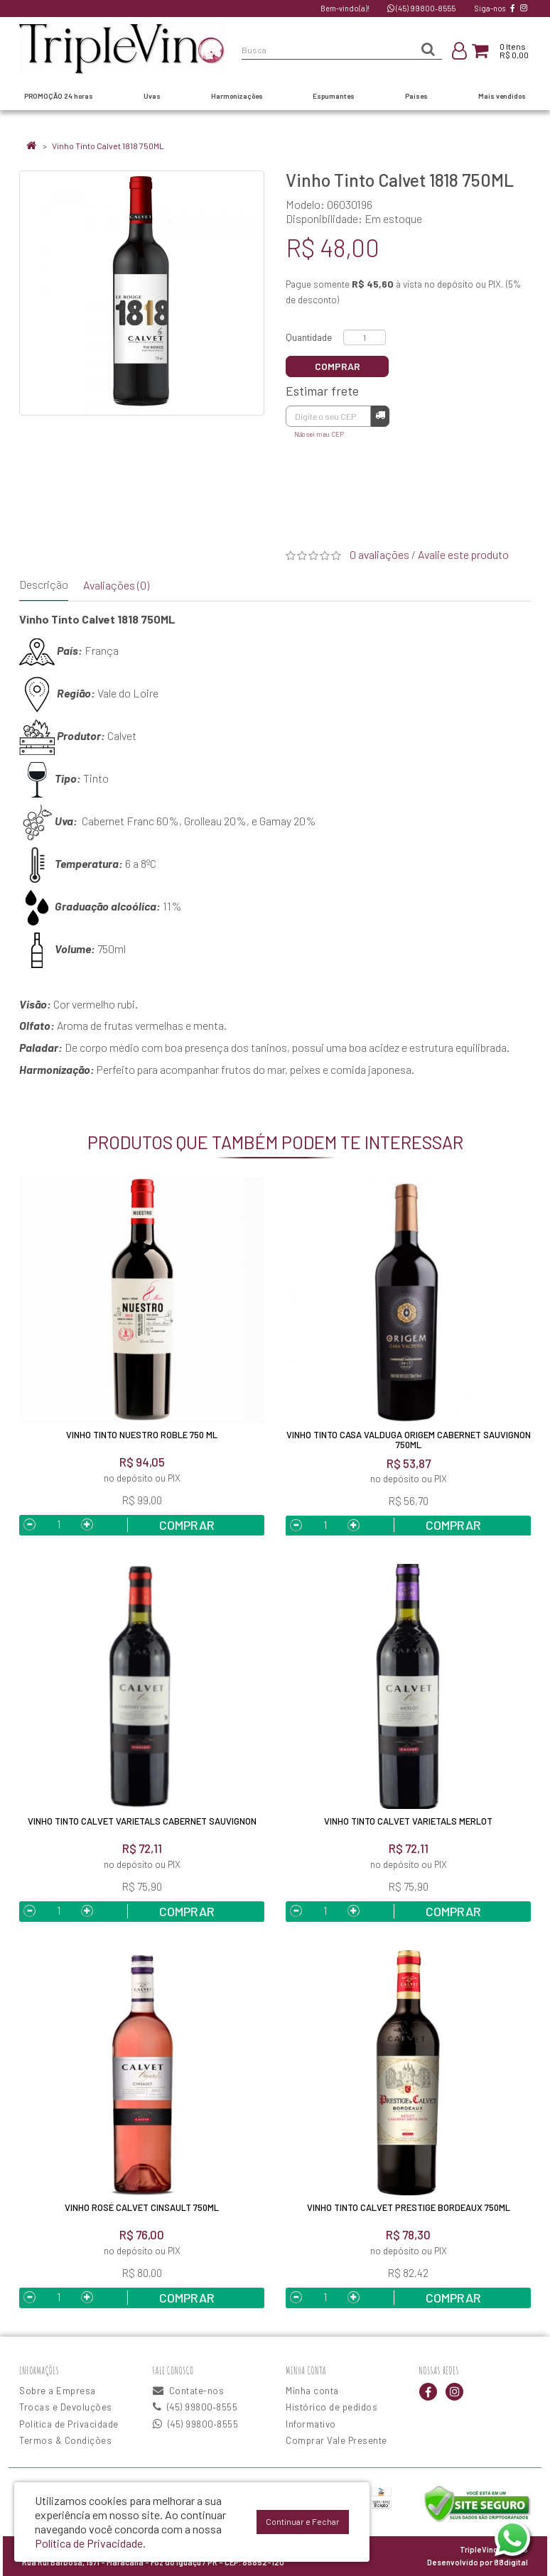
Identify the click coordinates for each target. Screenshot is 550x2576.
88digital (511, 2562)
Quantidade (309, 337)
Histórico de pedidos (331, 2407)
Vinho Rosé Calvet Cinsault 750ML (142, 2207)
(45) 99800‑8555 (421, 8)
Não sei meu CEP (319, 434)
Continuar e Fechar (303, 2521)
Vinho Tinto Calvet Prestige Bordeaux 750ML (408, 2207)
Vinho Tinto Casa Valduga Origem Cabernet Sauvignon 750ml (408, 1439)
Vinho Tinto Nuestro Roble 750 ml (141, 1434)
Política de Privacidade (69, 2424)
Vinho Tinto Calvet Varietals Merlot (408, 1821)
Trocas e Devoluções (65, 2407)
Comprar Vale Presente (336, 2440)
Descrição (43, 584)
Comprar (337, 366)
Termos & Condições (65, 2440)
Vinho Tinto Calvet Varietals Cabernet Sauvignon (142, 1821)
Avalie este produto (463, 554)
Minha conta (312, 2390)
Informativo (311, 2424)
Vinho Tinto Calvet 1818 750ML (108, 146)
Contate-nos (189, 2390)
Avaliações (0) (116, 585)
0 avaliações (379, 554)
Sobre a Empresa (57, 2390)
